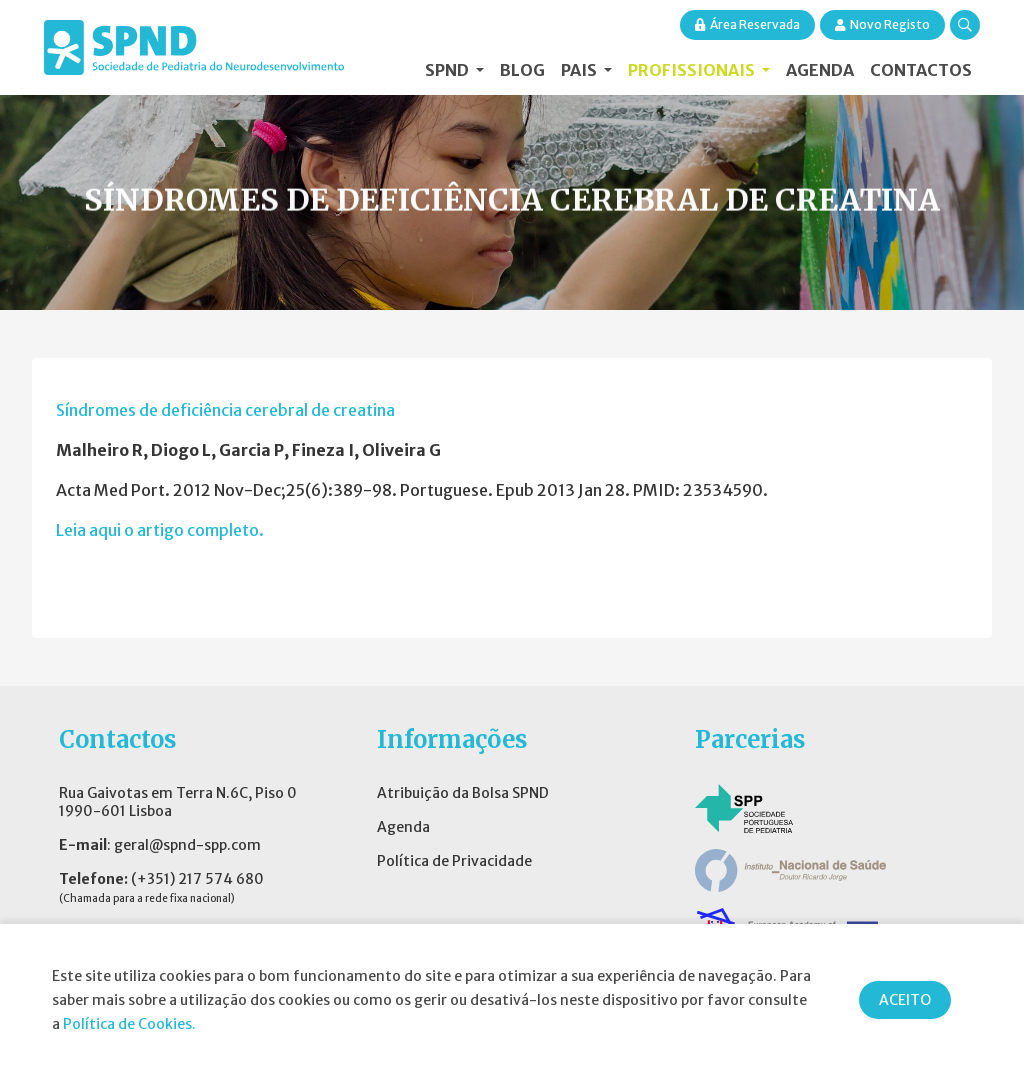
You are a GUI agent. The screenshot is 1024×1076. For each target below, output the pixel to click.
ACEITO (905, 1000)
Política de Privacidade (454, 861)
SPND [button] (448, 70)
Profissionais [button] (693, 70)
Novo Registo (882, 24)
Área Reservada (747, 24)
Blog (522, 70)
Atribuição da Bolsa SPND (463, 793)
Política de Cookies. (129, 1024)
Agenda (820, 70)
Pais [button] (580, 70)
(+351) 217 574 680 (197, 879)
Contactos (921, 70)
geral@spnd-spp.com (187, 845)
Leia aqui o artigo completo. (160, 530)
